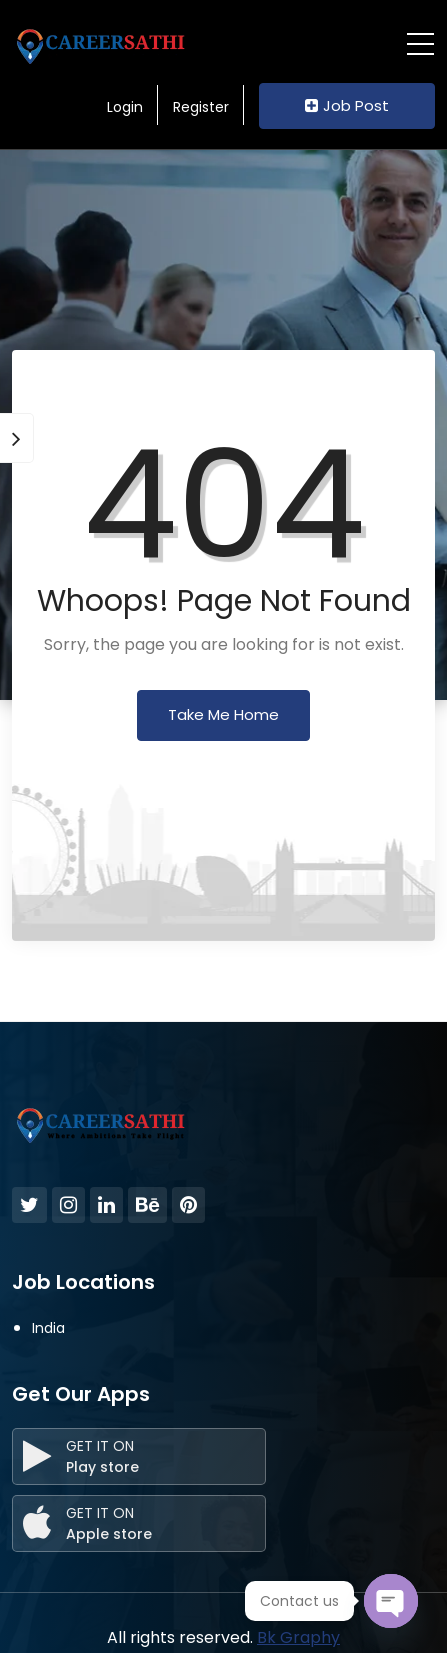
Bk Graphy (298, 1637)
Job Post (347, 105)
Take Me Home (223, 714)
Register (201, 107)
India (48, 1328)
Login (125, 107)
